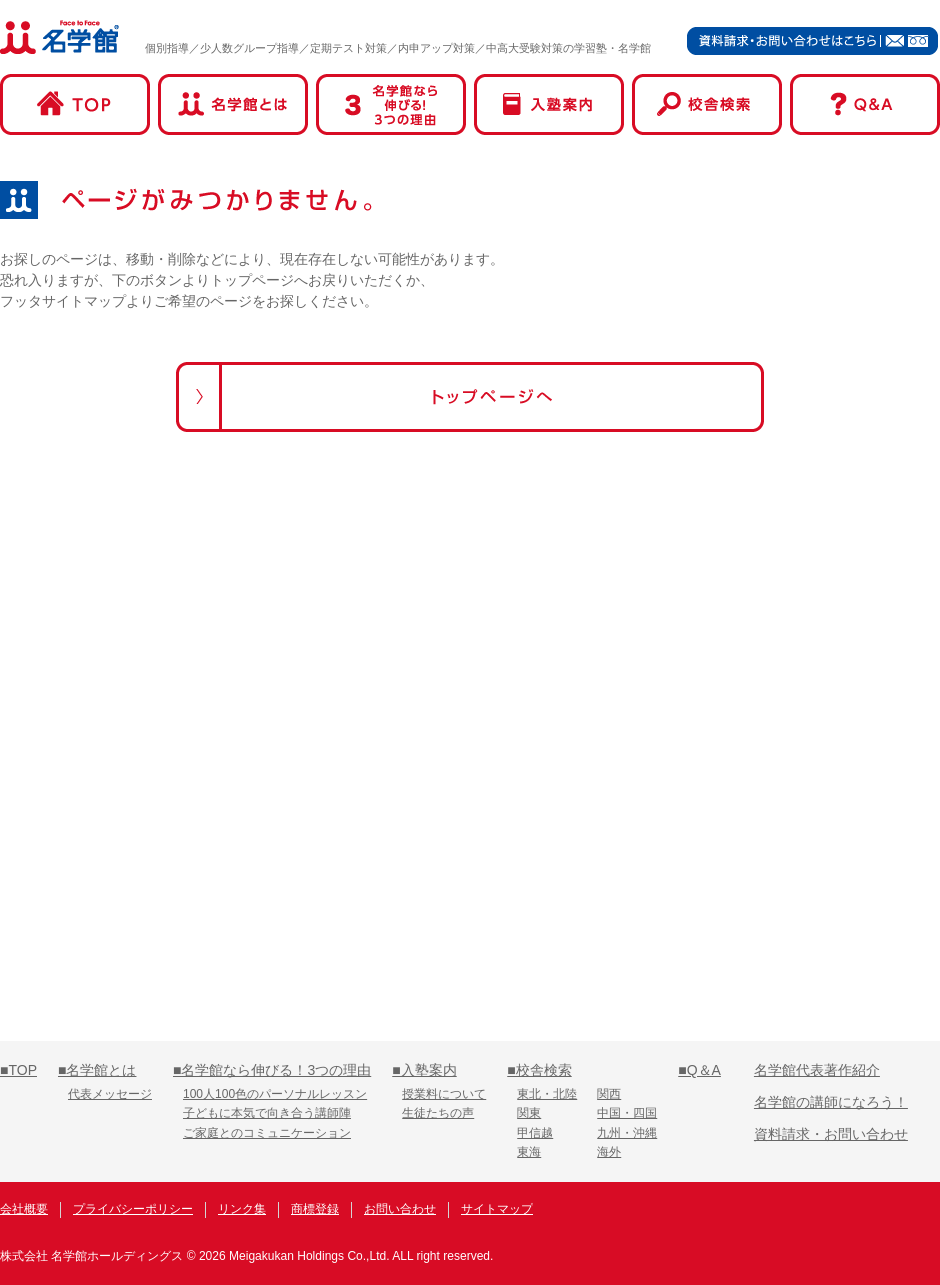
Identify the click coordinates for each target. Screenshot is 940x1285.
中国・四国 (627, 1113)
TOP (75, 104)
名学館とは (233, 104)
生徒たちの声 (438, 1113)
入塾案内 (549, 104)
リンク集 (242, 1209)
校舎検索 (707, 104)
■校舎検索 (539, 1070)
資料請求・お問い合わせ (831, 1134)
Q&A (865, 104)
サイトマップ (497, 1209)
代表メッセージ (110, 1094)
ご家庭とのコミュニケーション (267, 1133)
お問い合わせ (400, 1209)
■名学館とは (97, 1070)
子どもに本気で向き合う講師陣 (267, 1113)
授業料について (444, 1094)
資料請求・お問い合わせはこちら (813, 40)
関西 (609, 1094)
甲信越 (535, 1133)
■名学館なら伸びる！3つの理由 (272, 1070)
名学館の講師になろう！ (831, 1102)
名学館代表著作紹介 (817, 1070)
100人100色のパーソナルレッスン (275, 1094)
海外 (609, 1152)
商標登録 (315, 1209)
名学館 (60, 37)
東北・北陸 (547, 1094)
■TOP (18, 1070)
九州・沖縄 (627, 1133)
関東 (529, 1113)
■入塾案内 (424, 1070)
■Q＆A (699, 1070)
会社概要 (24, 1209)
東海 (529, 1152)
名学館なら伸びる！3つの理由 (391, 104)
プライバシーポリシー (133, 1209)
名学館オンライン (863, 1212)
